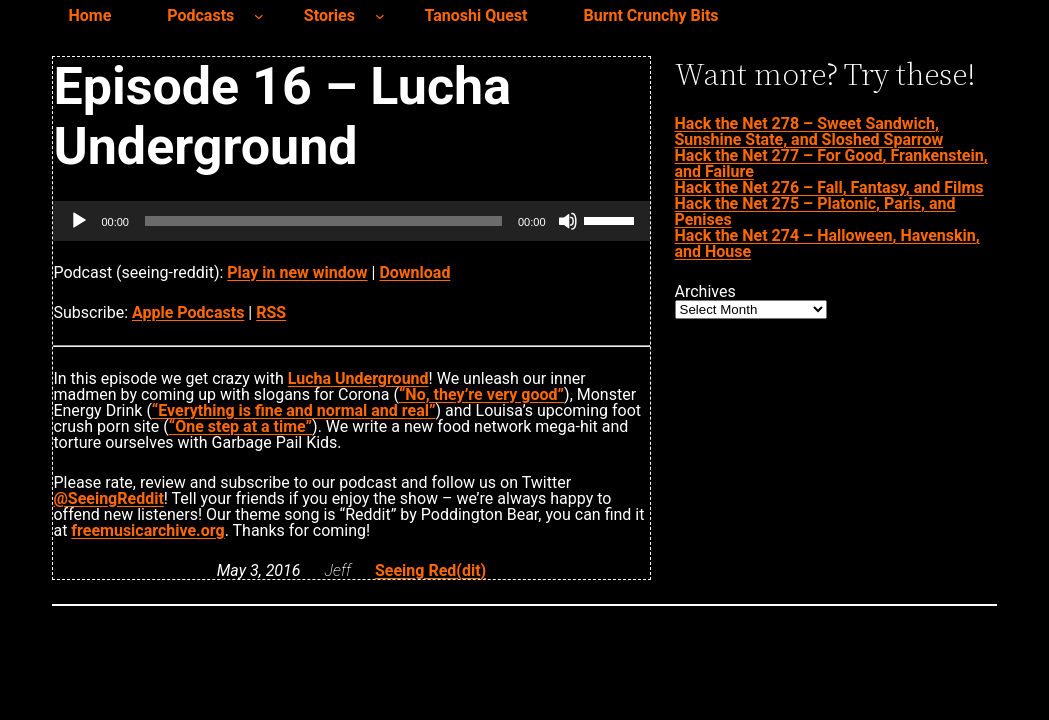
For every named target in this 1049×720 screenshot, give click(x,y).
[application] (351, 221)
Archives (705, 292)
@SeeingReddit (108, 498)
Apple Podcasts (188, 312)
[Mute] (568, 221)
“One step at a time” (240, 426)
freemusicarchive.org (147, 530)
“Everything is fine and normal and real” (294, 410)
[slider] (323, 221)
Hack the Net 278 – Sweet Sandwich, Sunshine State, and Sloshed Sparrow (809, 131)
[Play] (79, 221)
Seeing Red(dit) (430, 570)
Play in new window (297, 272)
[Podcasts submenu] (259, 16)
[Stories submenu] (380, 16)
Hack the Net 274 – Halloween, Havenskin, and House (827, 243)
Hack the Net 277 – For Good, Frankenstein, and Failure (831, 163)
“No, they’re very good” (481, 394)
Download (414, 272)
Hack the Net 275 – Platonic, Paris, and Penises (815, 211)
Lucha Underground (358, 378)
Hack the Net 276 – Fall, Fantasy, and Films (829, 187)
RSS (271, 312)
